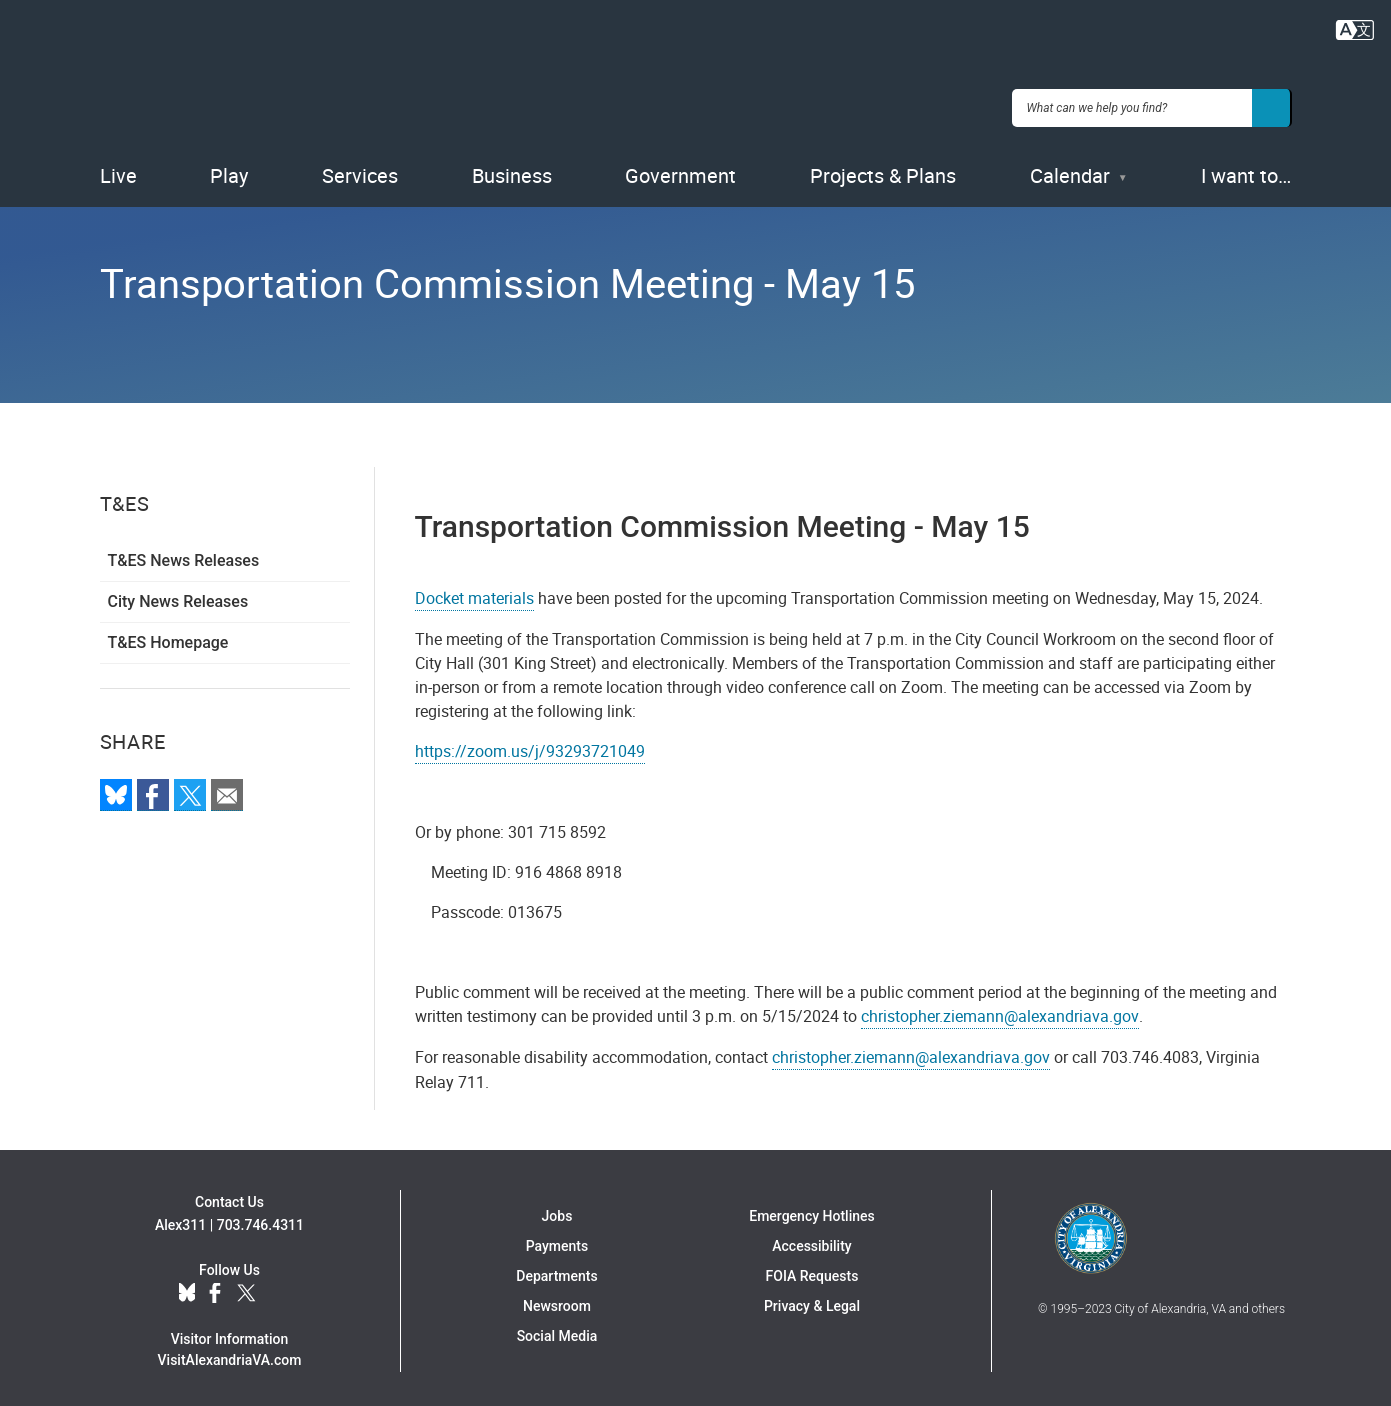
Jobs (557, 1210)
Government (680, 169)
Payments (557, 1240)
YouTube (280, 1287)
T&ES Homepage (168, 636)
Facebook (215, 1287)
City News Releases (178, 595)
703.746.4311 (260, 1218)
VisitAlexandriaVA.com (230, 1353)
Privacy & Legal (812, 1300)
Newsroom (557, 1300)
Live (118, 169)
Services (360, 169)
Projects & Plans (883, 169)
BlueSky (187, 1287)
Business (512, 169)
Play (229, 169)
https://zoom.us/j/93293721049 (530, 745)
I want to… (1246, 169)
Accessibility (811, 1240)
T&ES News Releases (184, 554)
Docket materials (474, 592)
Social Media (557, 1330)
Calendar (1070, 169)
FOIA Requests (812, 1270)
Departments (556, 1270)
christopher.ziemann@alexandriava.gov (1000, 1010)
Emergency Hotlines (811, 1210)
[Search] (1272, 104)
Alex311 (180, 1218)
